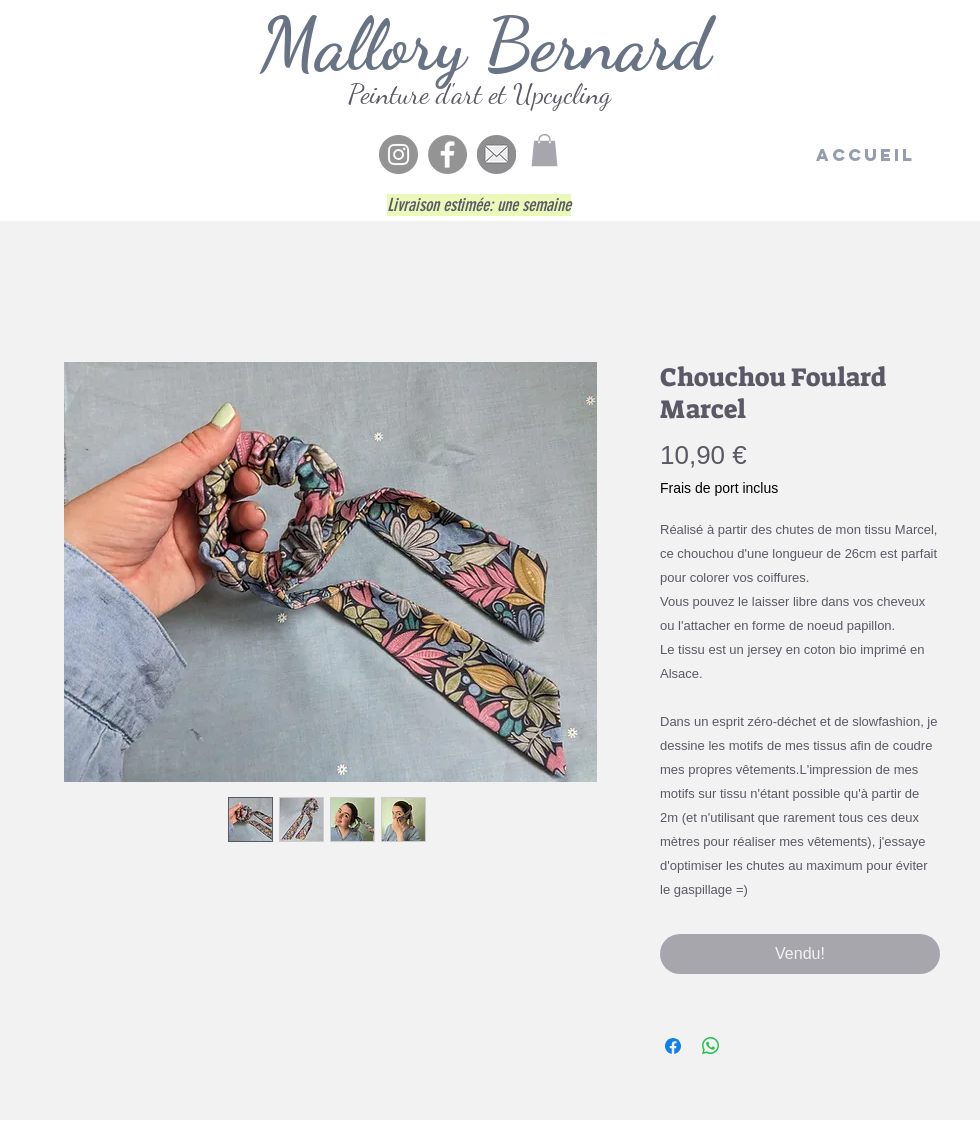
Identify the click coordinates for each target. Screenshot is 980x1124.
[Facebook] (447, 154)
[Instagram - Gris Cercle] (398, 154)
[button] (544, 150)
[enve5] (496, 154)
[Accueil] (865, 155)
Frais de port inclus (719, 488)
